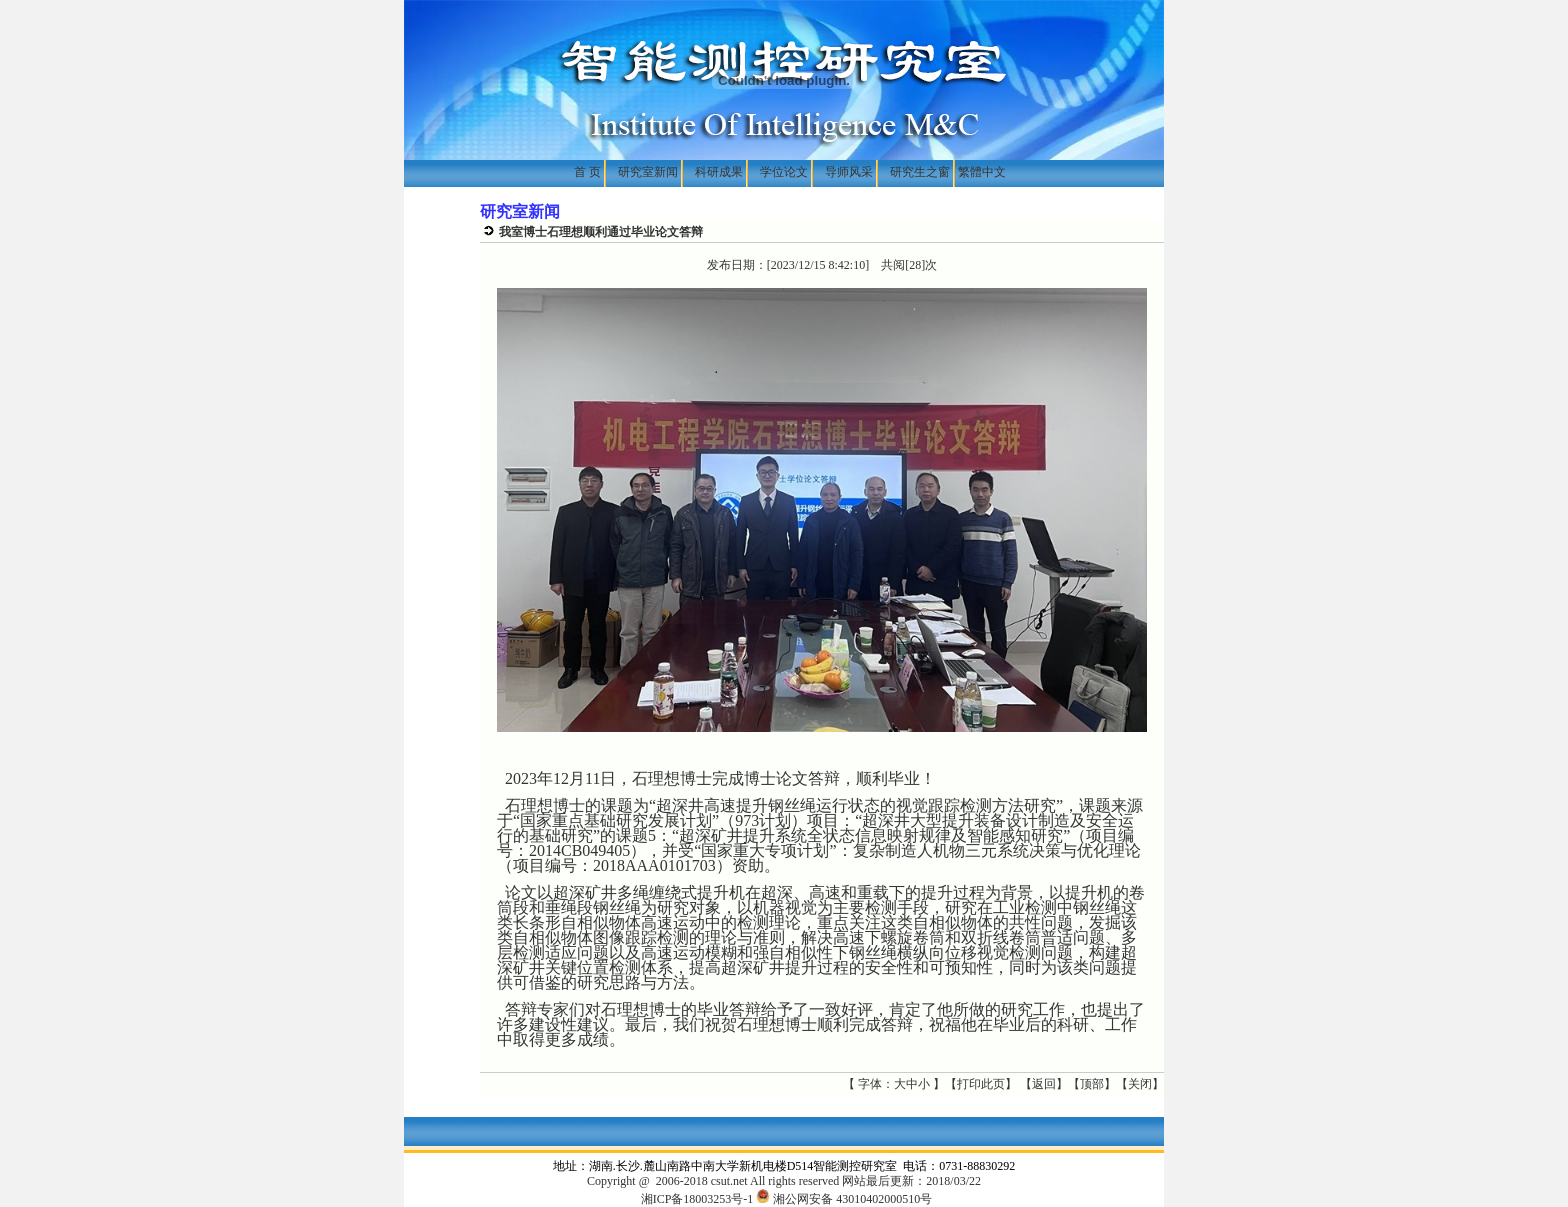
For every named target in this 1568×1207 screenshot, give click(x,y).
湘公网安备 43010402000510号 (844, 1199)
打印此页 (981, 1084)
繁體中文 (982, 172)
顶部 (1092, 1084)
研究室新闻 (648, 172)
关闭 (1140, 1084)
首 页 (589, 172)
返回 (1044, 1084)
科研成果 (719, 172)
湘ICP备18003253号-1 (697, 1199)
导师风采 (849, 172)
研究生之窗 (920, 172)
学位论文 (784, 172)
